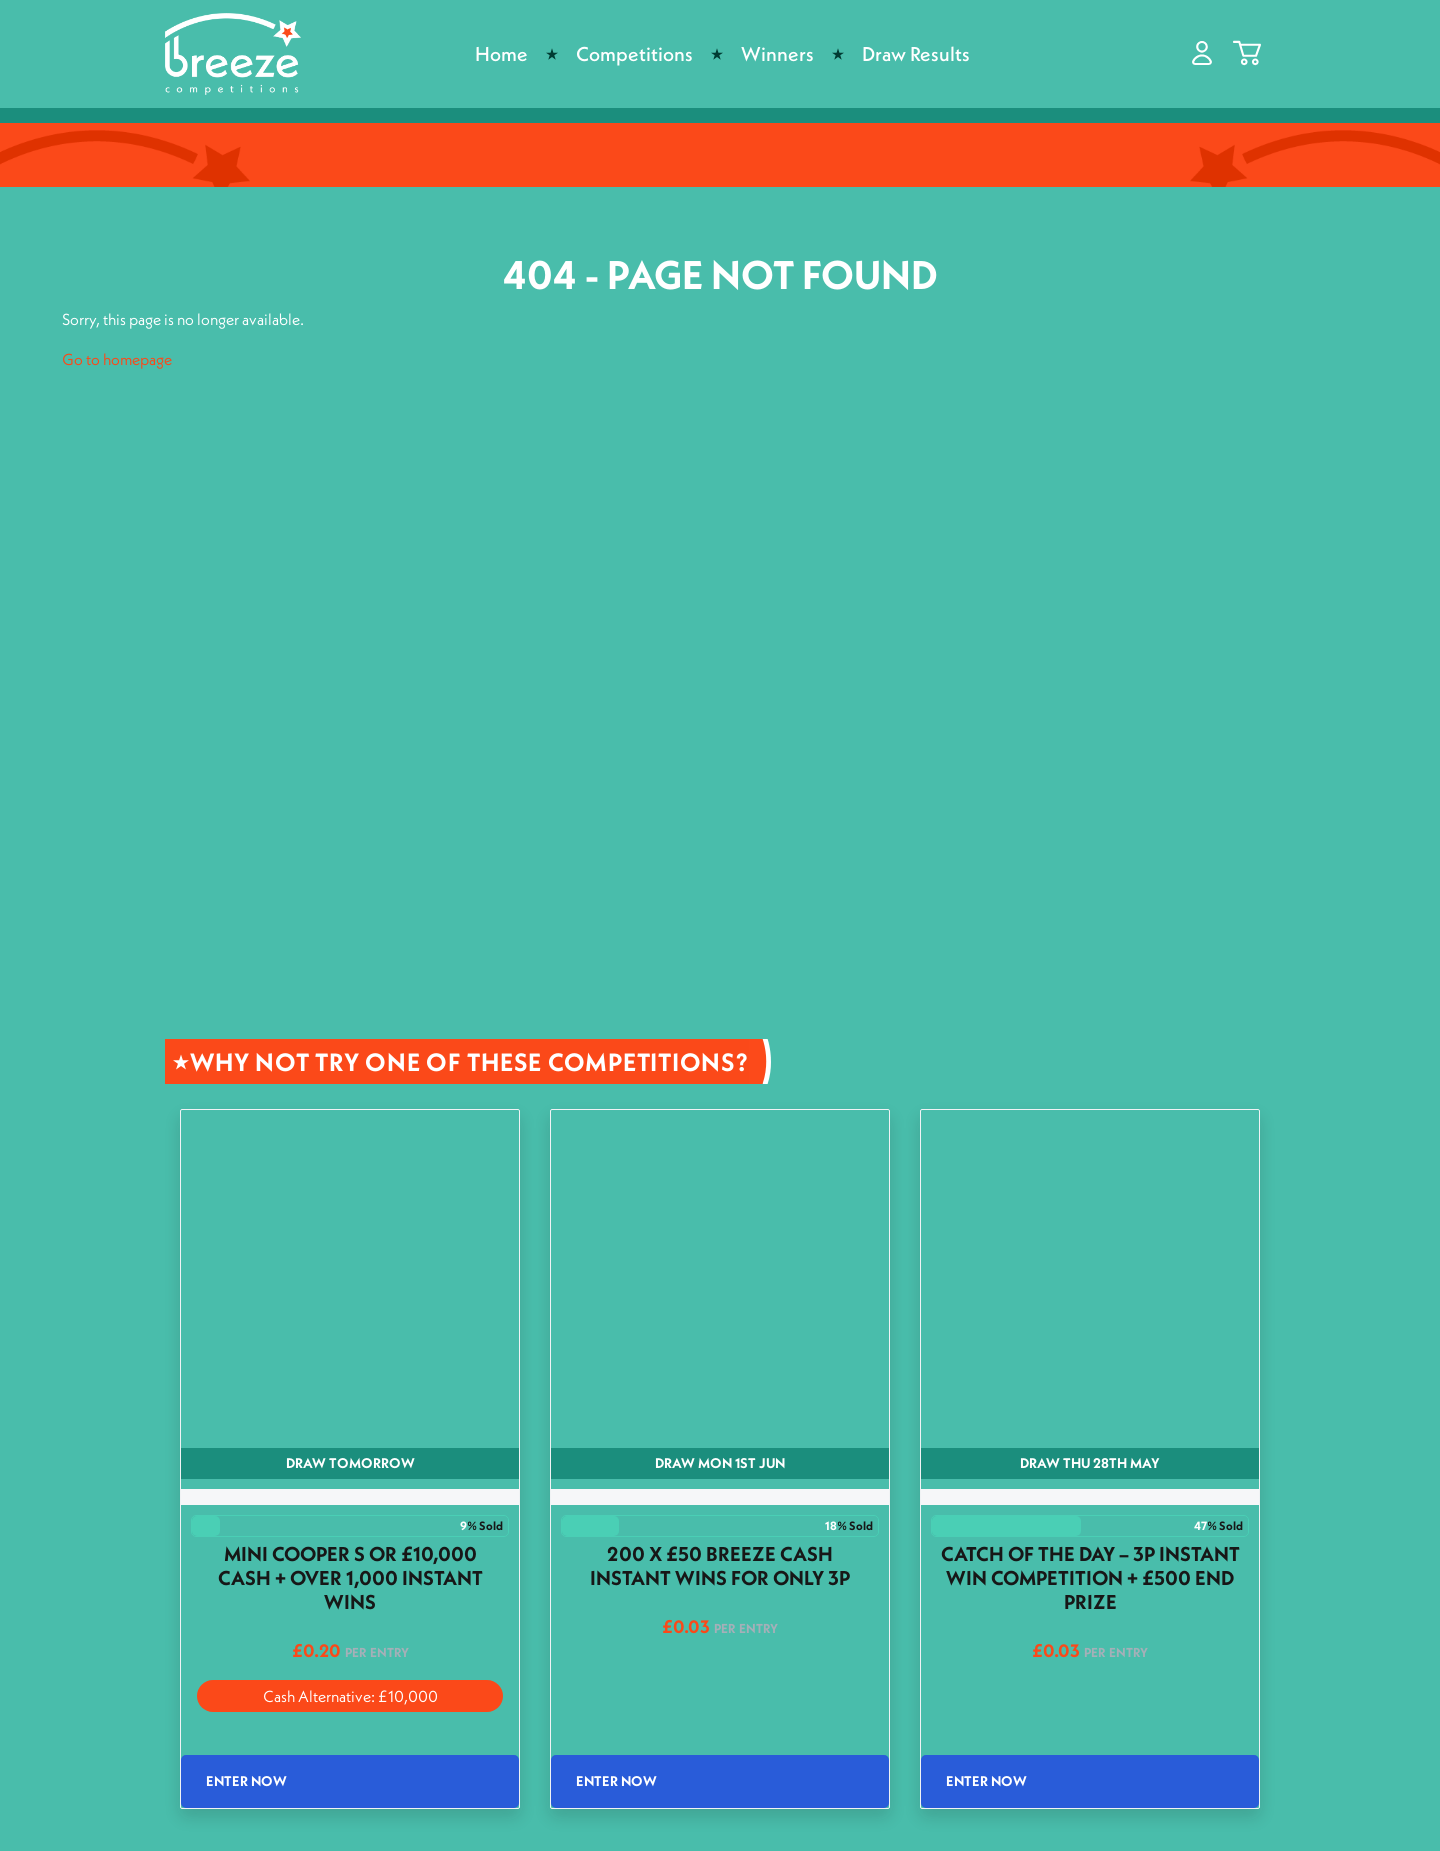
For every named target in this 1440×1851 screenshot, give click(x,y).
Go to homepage (117, 359)
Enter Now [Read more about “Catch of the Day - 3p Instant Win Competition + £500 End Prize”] (986, 1781)
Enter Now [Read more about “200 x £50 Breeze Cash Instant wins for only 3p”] (616, 1781)
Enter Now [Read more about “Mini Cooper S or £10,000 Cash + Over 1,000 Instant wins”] (246, 1781)
